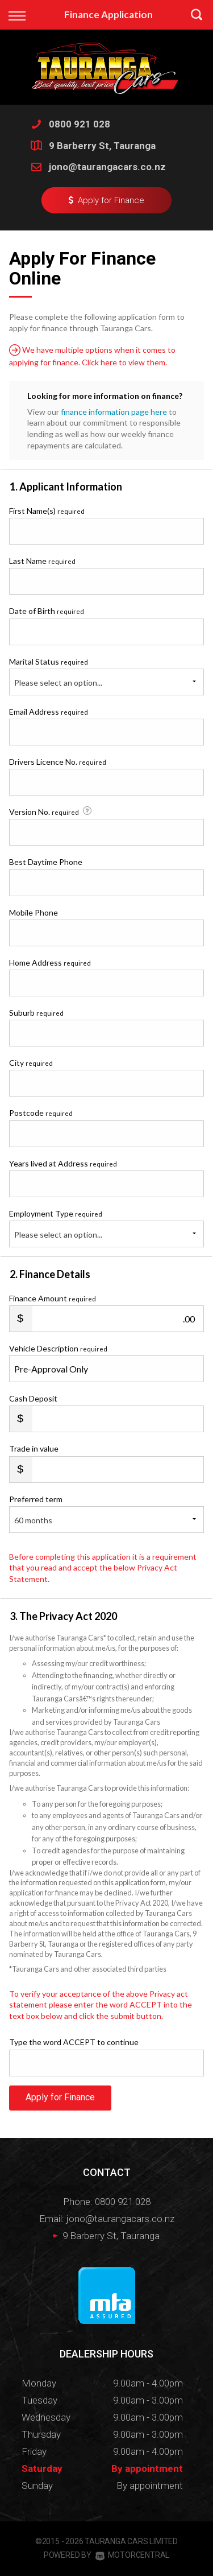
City (31, 1063)
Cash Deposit (33, 1398)
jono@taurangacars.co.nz (107, 166)
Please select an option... (58, 682)
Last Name (42, 561)
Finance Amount (52, 1298)
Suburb (36, 1012)
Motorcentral (132, 2554)
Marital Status (48, 661)
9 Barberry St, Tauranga (102, 145)
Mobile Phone (33, 912)
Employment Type (106, 1228)
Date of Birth (46, 611)
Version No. (51, 811)
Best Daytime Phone (45, 862)
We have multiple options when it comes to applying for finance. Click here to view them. (92, 355)
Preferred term (35, 1499)
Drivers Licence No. (57, 761)
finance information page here (114, 412)
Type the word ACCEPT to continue (74, 2042)
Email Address (48, 711)
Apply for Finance (60, 2097)
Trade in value (34, 1448)
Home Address (50, 962)
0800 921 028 (79, 124)
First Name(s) (47, 511)
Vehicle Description (58, 1348)
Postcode (41, 1113)
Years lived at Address (63, 1163)
